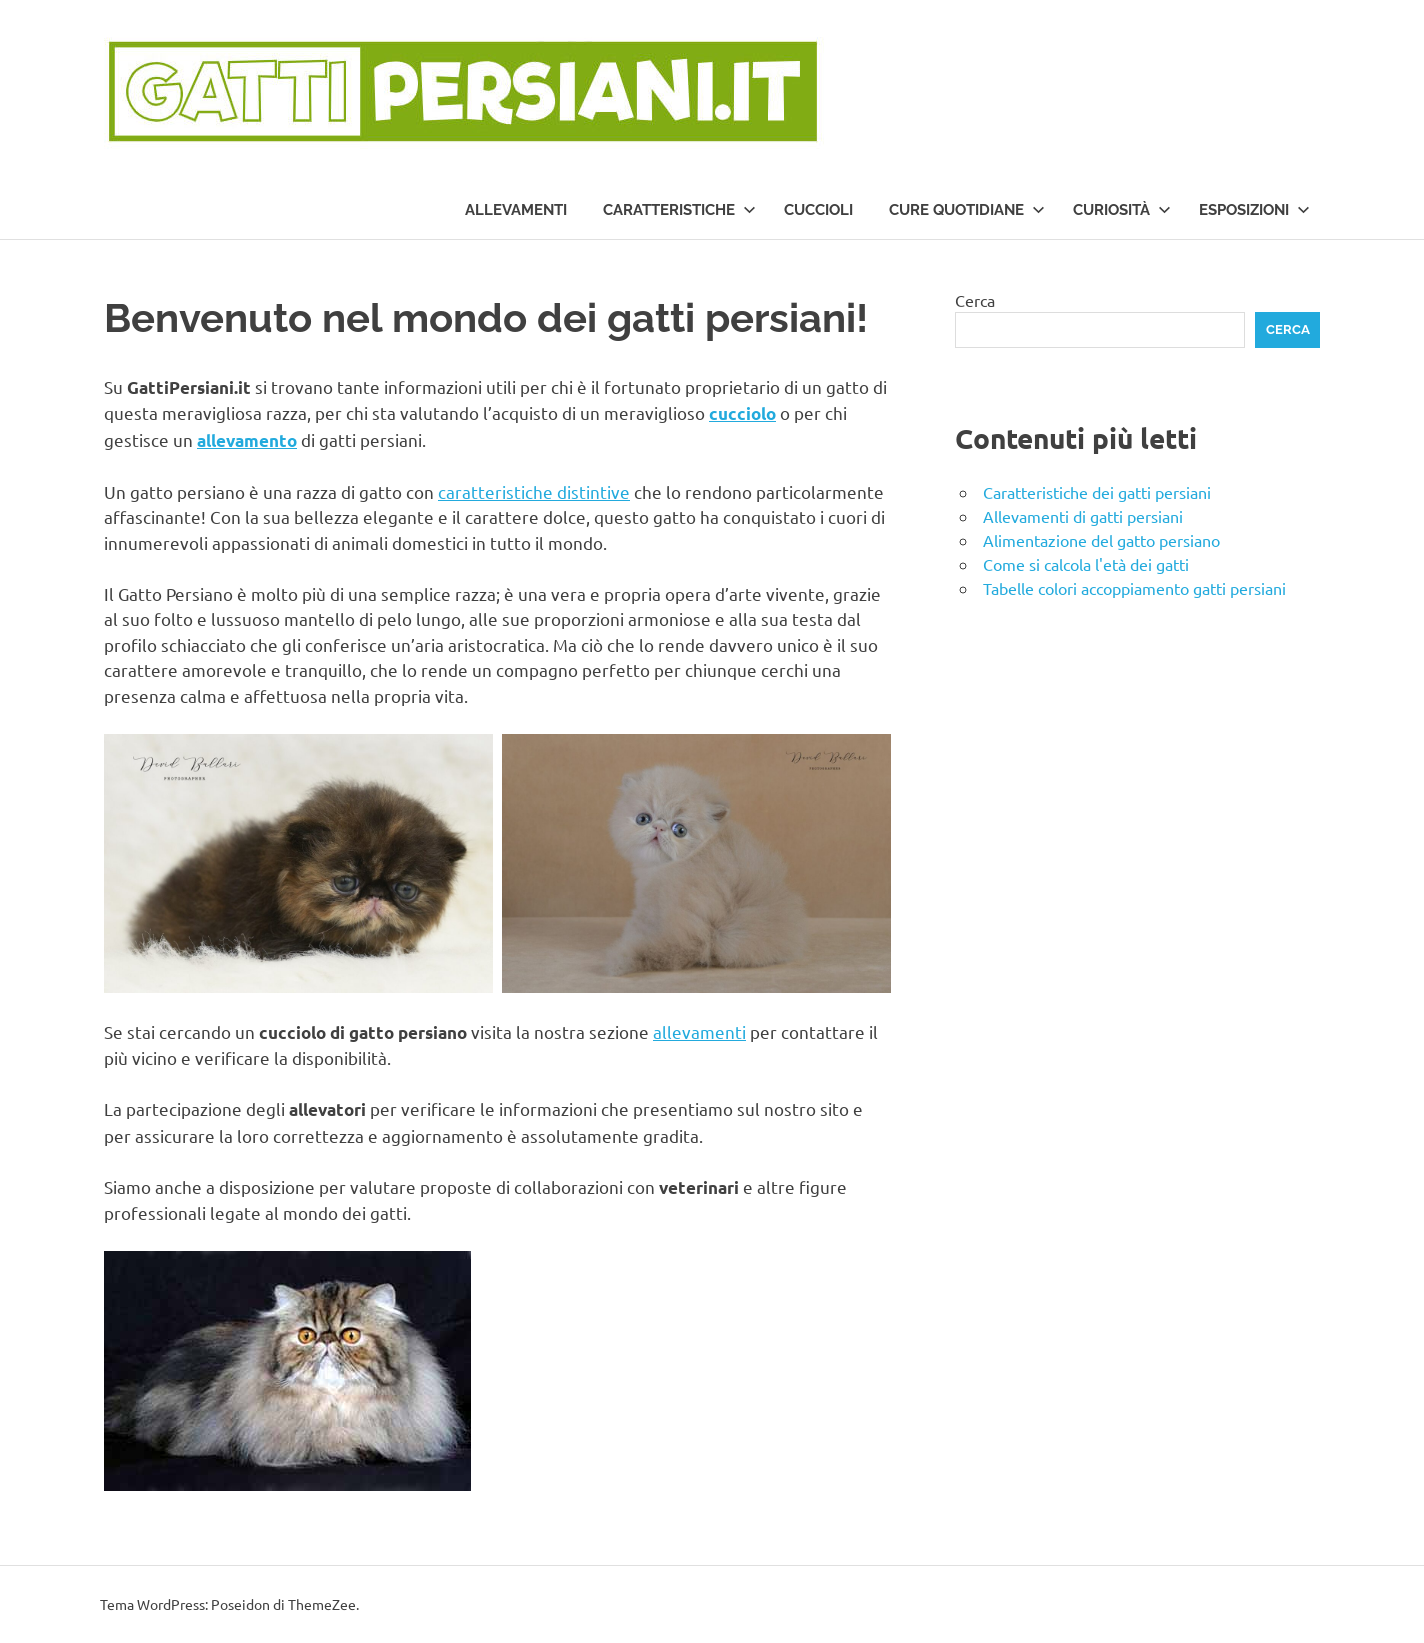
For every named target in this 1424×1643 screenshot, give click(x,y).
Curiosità (1122, 210)
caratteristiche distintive (534, 491)
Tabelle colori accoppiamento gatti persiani (1134, 588)
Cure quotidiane (967, 210)
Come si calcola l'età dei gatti (1086, 564)
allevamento (247, 440)
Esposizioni (1254, 210)
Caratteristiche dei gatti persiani (1097, 492)
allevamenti (699, 1031)
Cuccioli (818, 210)
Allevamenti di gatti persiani (1083, 516)
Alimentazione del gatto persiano (1101, 540)
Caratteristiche (679, 210)
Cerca (975, 300)
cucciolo (742, 413)
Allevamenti (516, 210)
